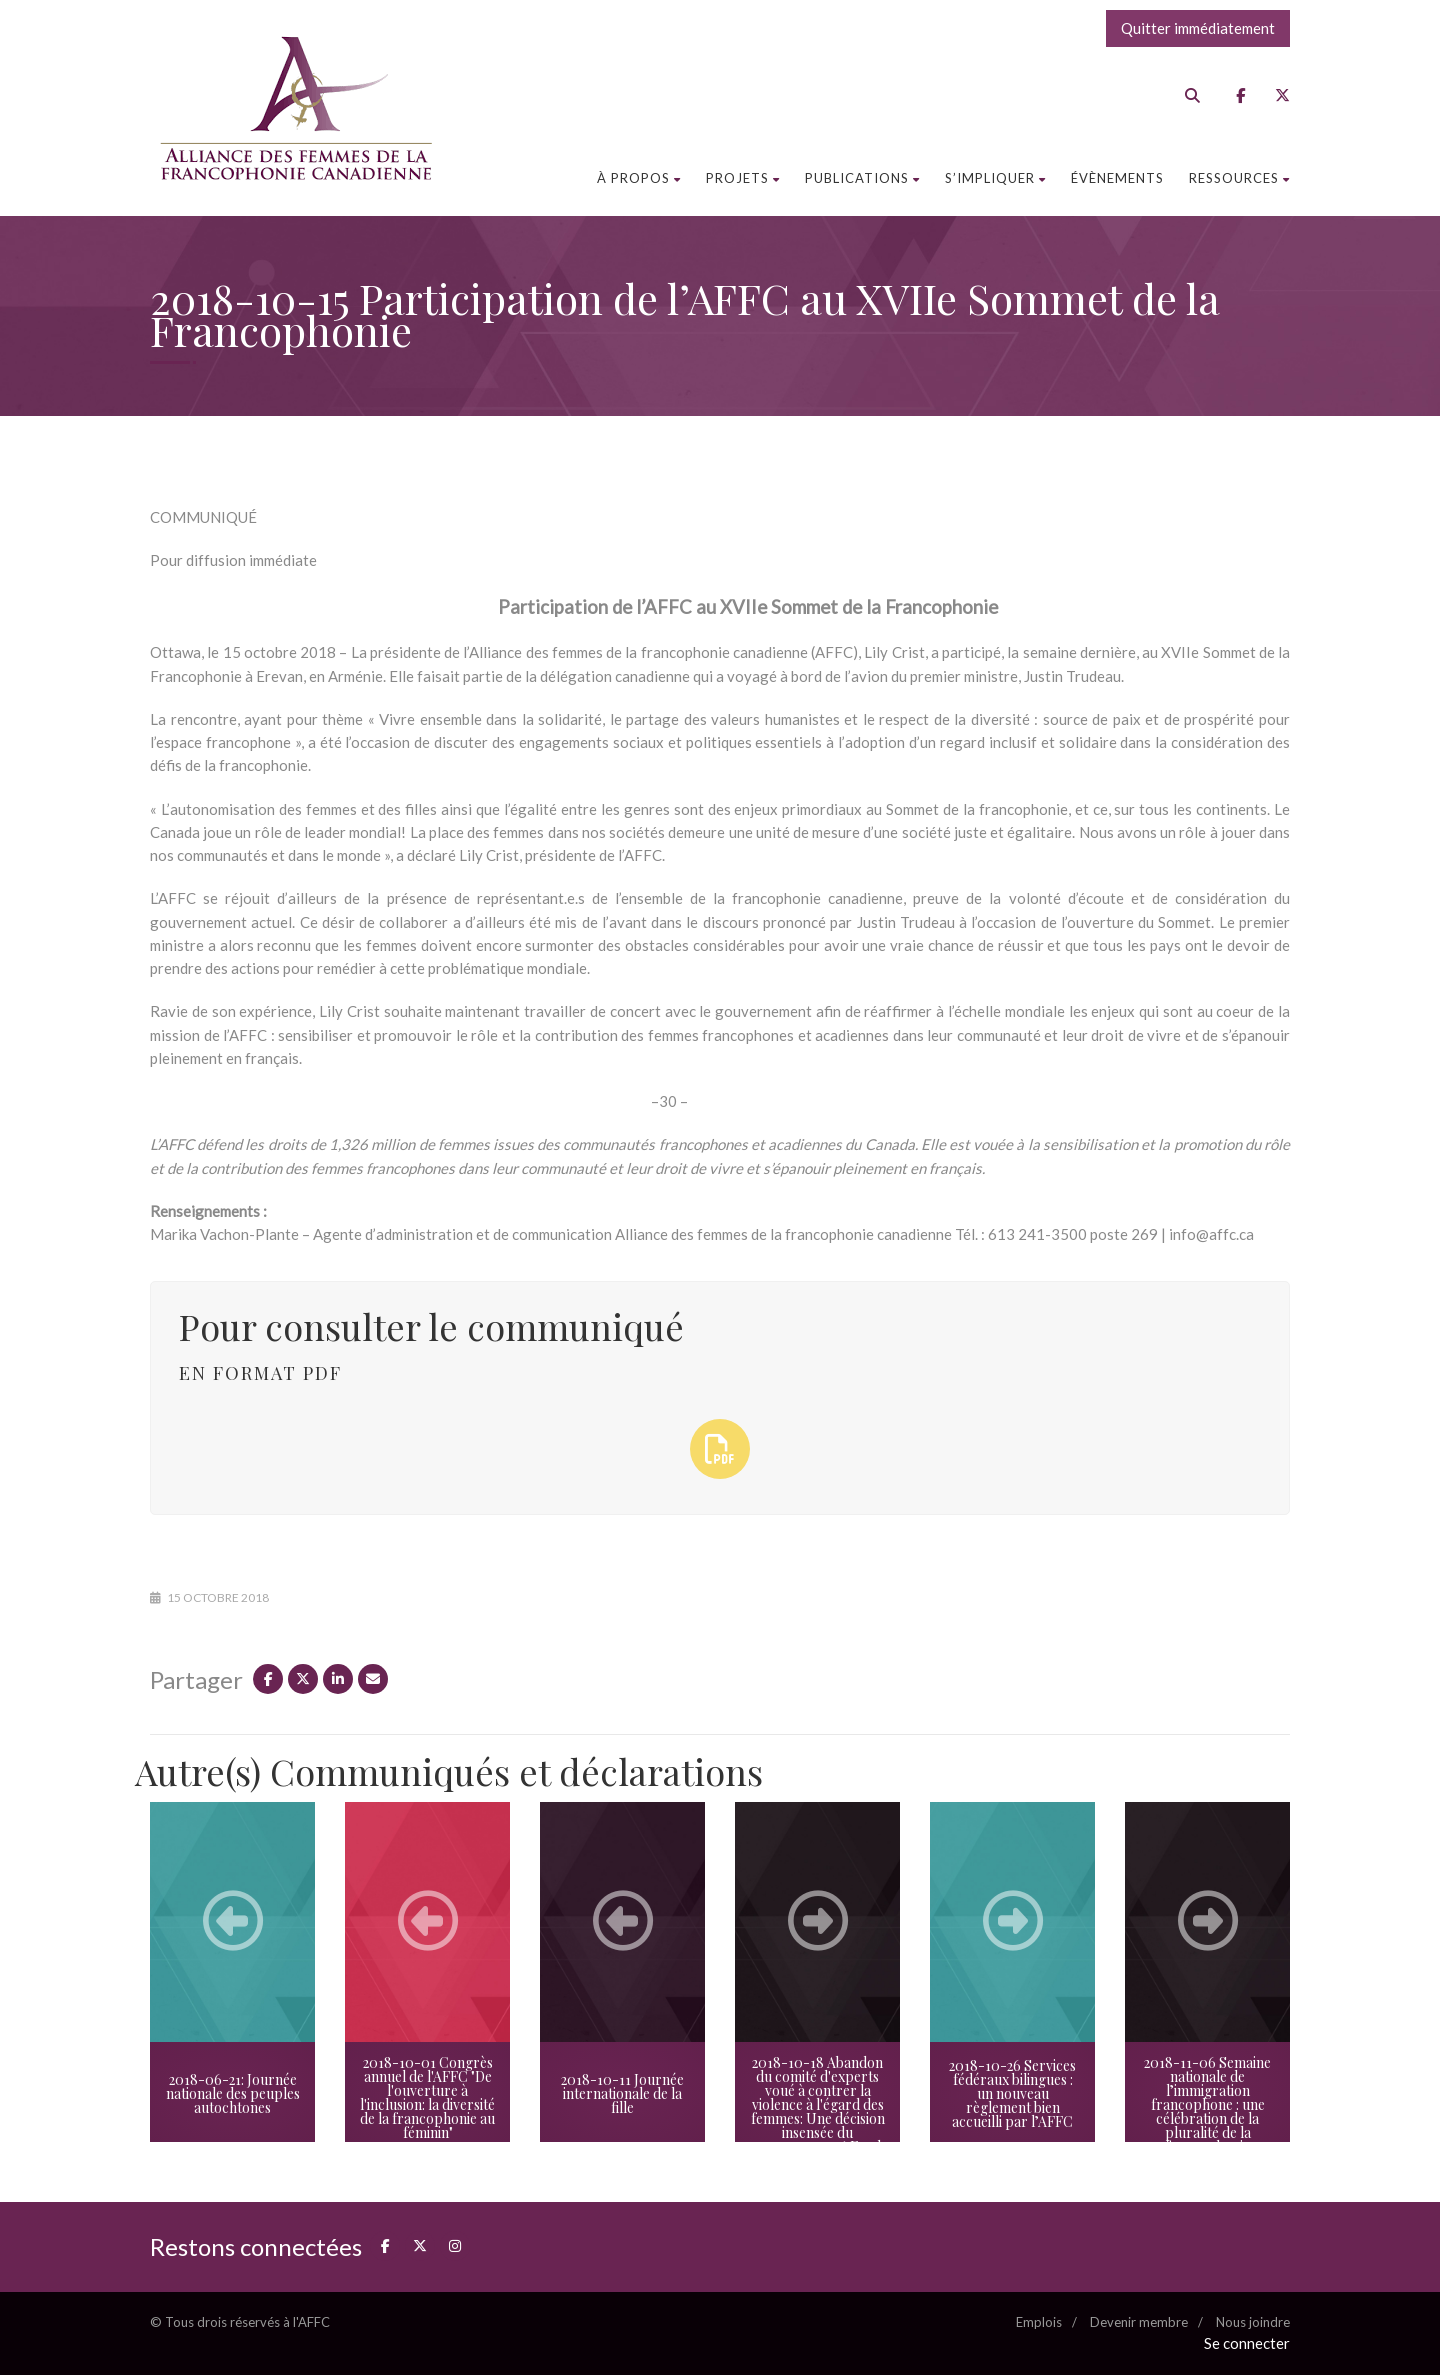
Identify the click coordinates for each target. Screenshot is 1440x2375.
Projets (743, 178)
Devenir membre (1139, 2322)
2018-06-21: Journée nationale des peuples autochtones (233, 2093)
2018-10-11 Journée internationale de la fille (622, 2093)
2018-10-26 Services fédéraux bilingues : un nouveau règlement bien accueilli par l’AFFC (1012, 2093)
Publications (862, 178)
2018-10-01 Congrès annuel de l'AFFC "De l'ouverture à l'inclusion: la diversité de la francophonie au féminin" (427, 2097)
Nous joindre (1253, 2322)
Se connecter (1247, 2343)
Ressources (1239, 178)
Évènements (1117, 178)
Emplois (1039, 2322)
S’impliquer (995, 178)
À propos (639, 178)
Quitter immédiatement (1198, 28)
